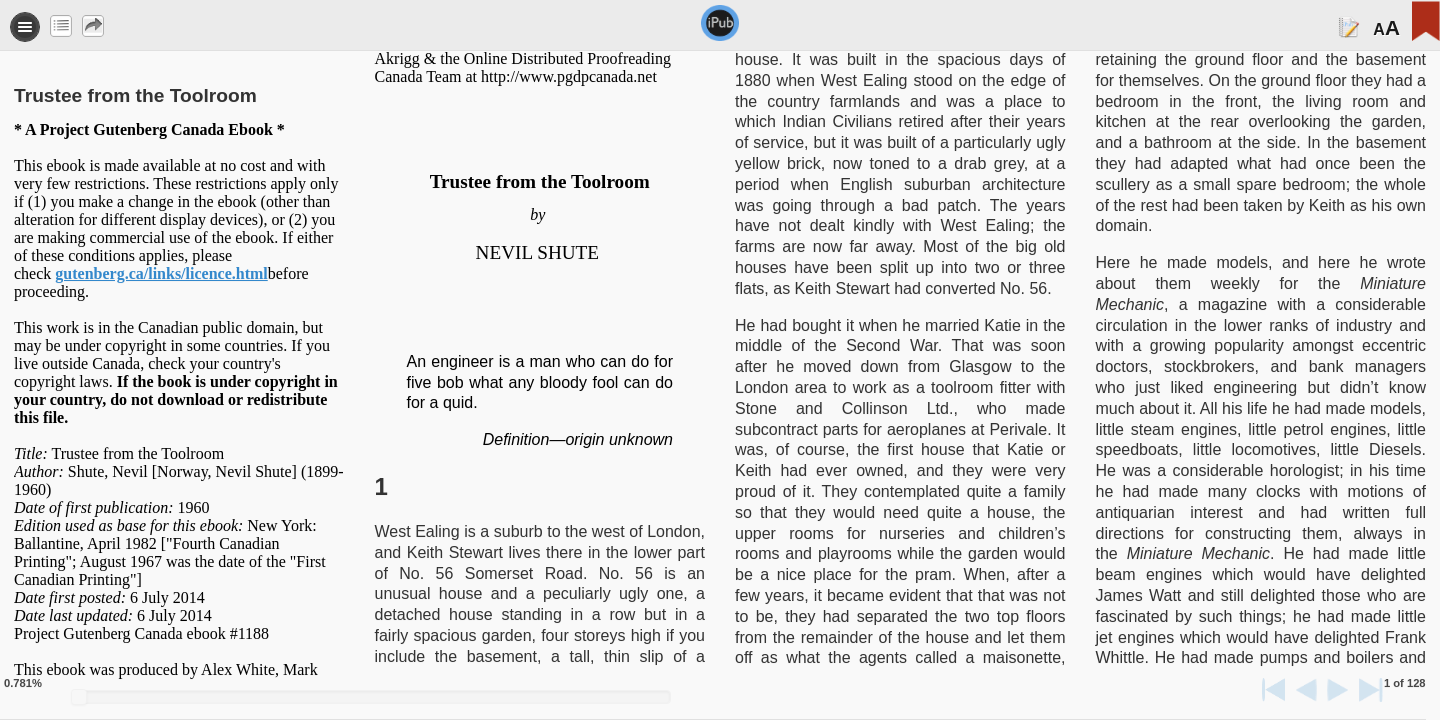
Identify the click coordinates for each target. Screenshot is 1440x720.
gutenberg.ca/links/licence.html (161, 273)
